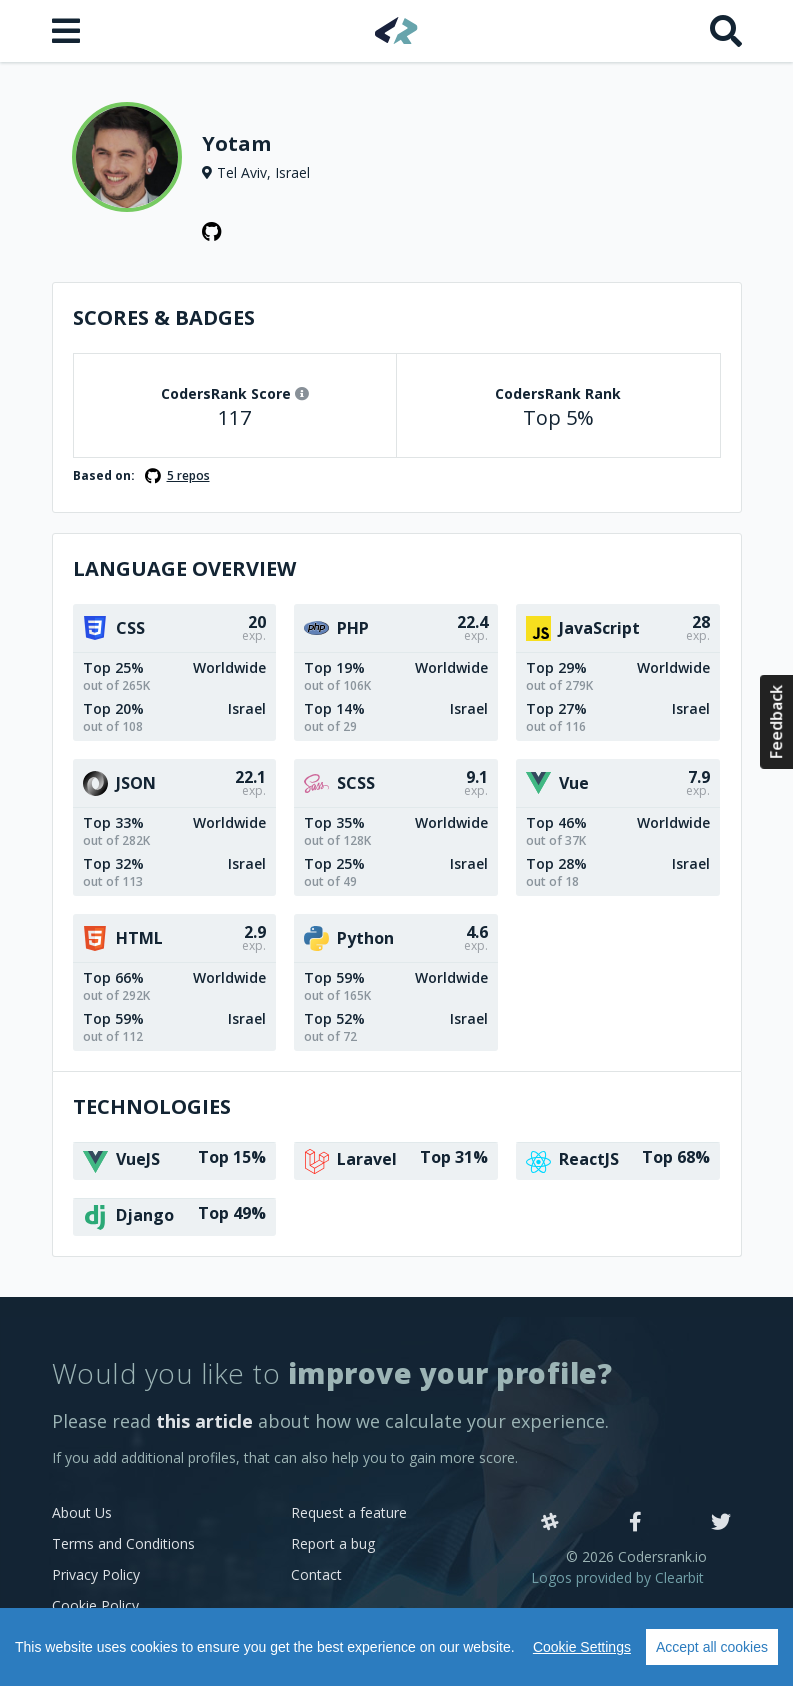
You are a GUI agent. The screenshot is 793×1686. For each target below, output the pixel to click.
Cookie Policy (95, 1605)
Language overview (184, 568)
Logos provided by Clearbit (617, 1577)
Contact (316, 1574)
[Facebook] (635, 1523)
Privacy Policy (96, 1574)
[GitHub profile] (212, 232)
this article (204, 1421)
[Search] (726, 31)
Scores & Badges (164, 317)
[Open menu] (68, 31)
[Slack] (550, 1523)
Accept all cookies (712, 1647)
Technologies (152, 1106)
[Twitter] (721, 1523)
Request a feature (349, 1512)
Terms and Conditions (123, 1543)
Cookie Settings (582, 1647)
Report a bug (333, 1543)
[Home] (396, 30)
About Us (82, 1512)
